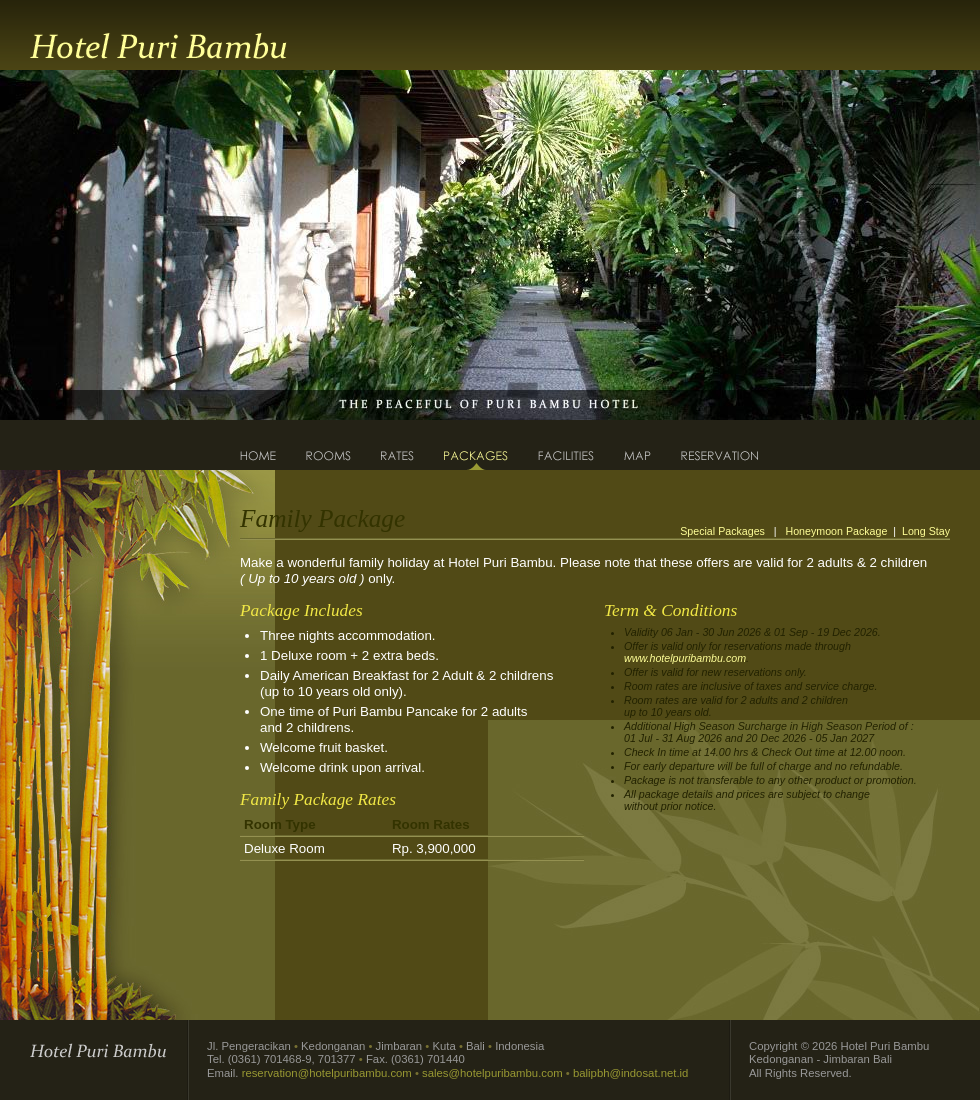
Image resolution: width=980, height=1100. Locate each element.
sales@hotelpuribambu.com (492, 1073)
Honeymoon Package (835, 531)
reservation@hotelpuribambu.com (327, 1073)
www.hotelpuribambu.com (685, 658)
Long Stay (926, 531)
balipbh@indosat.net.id (630, 1073)
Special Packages (724, 531)
